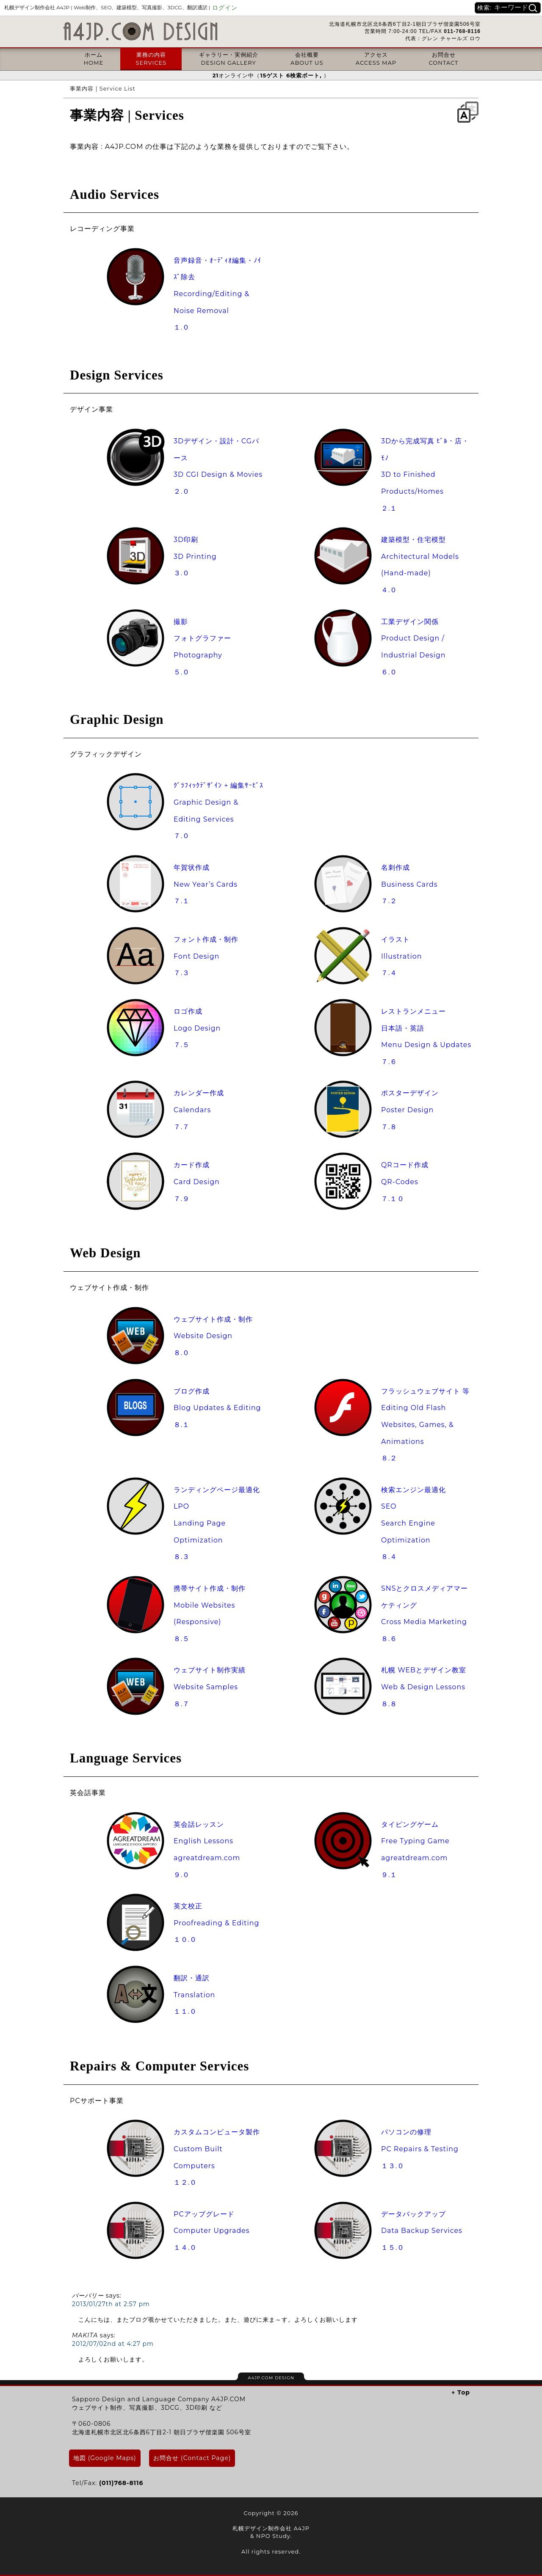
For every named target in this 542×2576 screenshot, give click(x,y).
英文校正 (188, 1906)
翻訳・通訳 (192, 1978)
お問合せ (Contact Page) (192, 2458)
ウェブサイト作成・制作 (213, 1319)
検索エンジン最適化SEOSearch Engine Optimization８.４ (413, 1523)
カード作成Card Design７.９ (197, 1181)
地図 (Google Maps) (104, 2458)
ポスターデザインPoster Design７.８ (410, 1109)
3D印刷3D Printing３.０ (195, 556)
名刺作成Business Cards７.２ (409, 884)
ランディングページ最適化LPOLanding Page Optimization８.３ (217, 1523)
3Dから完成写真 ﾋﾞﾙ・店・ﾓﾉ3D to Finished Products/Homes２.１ (425, 474)
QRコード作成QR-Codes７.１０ (405, 1181)
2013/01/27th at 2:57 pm (111, 2304)
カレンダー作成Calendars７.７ (199, 1109)
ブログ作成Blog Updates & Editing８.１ (217, 1408)
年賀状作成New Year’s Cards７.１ (206, 884)
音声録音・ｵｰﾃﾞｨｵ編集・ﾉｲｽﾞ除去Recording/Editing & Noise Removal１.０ (217, 294)
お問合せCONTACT (444, 58)
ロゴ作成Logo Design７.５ (197, 1028)
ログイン (225, 7)
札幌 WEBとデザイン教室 (423, 1670)
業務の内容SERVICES (151, 58)
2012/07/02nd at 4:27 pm (113, 2344)
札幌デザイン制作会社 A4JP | (107, 7)
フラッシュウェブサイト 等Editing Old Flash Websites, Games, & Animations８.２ (425, 1425)
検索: (484, 7)
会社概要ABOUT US (306, 58)
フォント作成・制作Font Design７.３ (206, 956)
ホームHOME (93, 58)
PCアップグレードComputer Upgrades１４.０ (211, 2231)
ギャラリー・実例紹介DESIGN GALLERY (228, 58)
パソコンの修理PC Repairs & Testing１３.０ (420, 2148)
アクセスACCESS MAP (376, 58)
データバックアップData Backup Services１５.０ (421, 2231)
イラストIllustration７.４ (401, 956)
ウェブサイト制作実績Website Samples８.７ (210, 1686)
